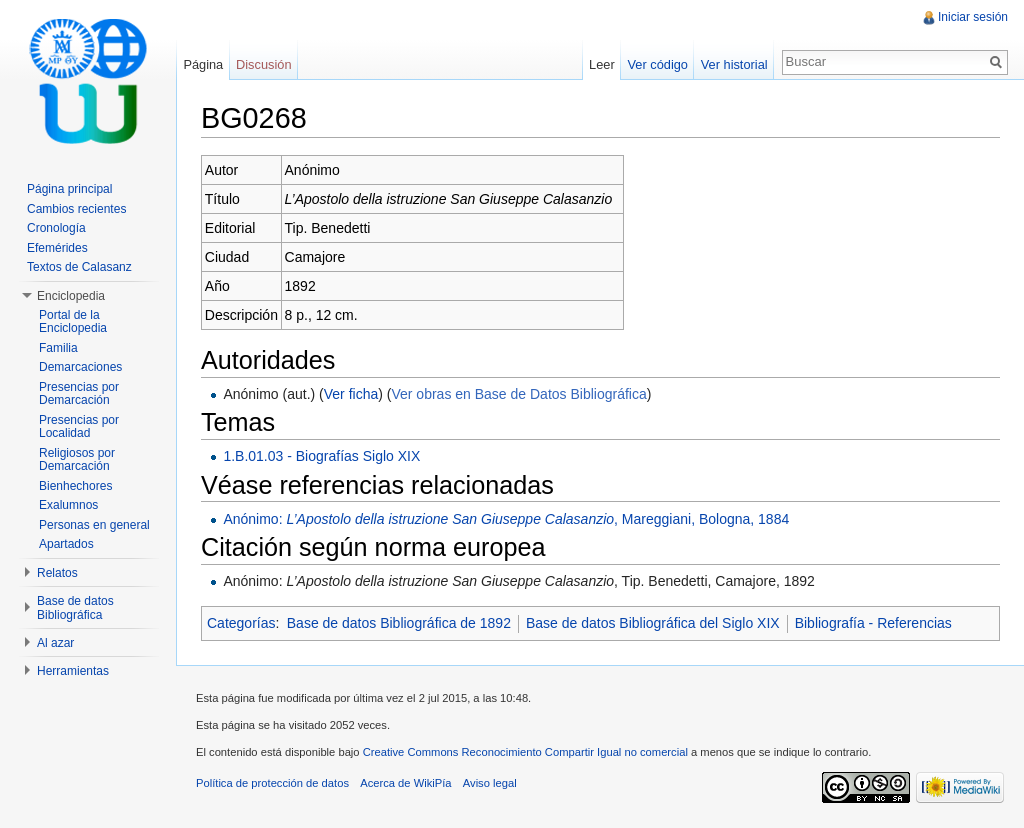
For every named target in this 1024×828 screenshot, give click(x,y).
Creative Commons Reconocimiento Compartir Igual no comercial (525, 752)
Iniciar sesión (973, 17)
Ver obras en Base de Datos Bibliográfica (518, 394)
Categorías (241, 623)
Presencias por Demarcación (79, 394)
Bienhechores (75, 486)
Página (203, 64)
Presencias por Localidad (79, 427)
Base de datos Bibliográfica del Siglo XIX (653, 623)
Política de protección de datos (272, 783)
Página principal (69, 189)
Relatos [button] (57, 573)
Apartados (66, 544)
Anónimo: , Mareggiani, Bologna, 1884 (506, 519)
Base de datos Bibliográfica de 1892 (399, 623)
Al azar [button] (55, 643)
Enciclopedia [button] (71, 296)
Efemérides (57, 248)
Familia (58, 348)
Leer (602, 64)
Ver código (657, 64)
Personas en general (94, 525)
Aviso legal (490, 783)
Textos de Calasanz (79, 267)
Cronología (56, 228)
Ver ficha (351, 394)
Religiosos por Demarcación (77, 460)
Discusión (263, 64)
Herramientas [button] (73, 671)
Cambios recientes (76, 209)
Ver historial (734, 64)
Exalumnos (68, 505)
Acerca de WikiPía (405, 783)
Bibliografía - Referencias (873, 623)
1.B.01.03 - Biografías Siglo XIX (321, 456)
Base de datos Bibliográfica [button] (75, 608)
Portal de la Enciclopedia (73, 322)
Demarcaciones (80, 367)
